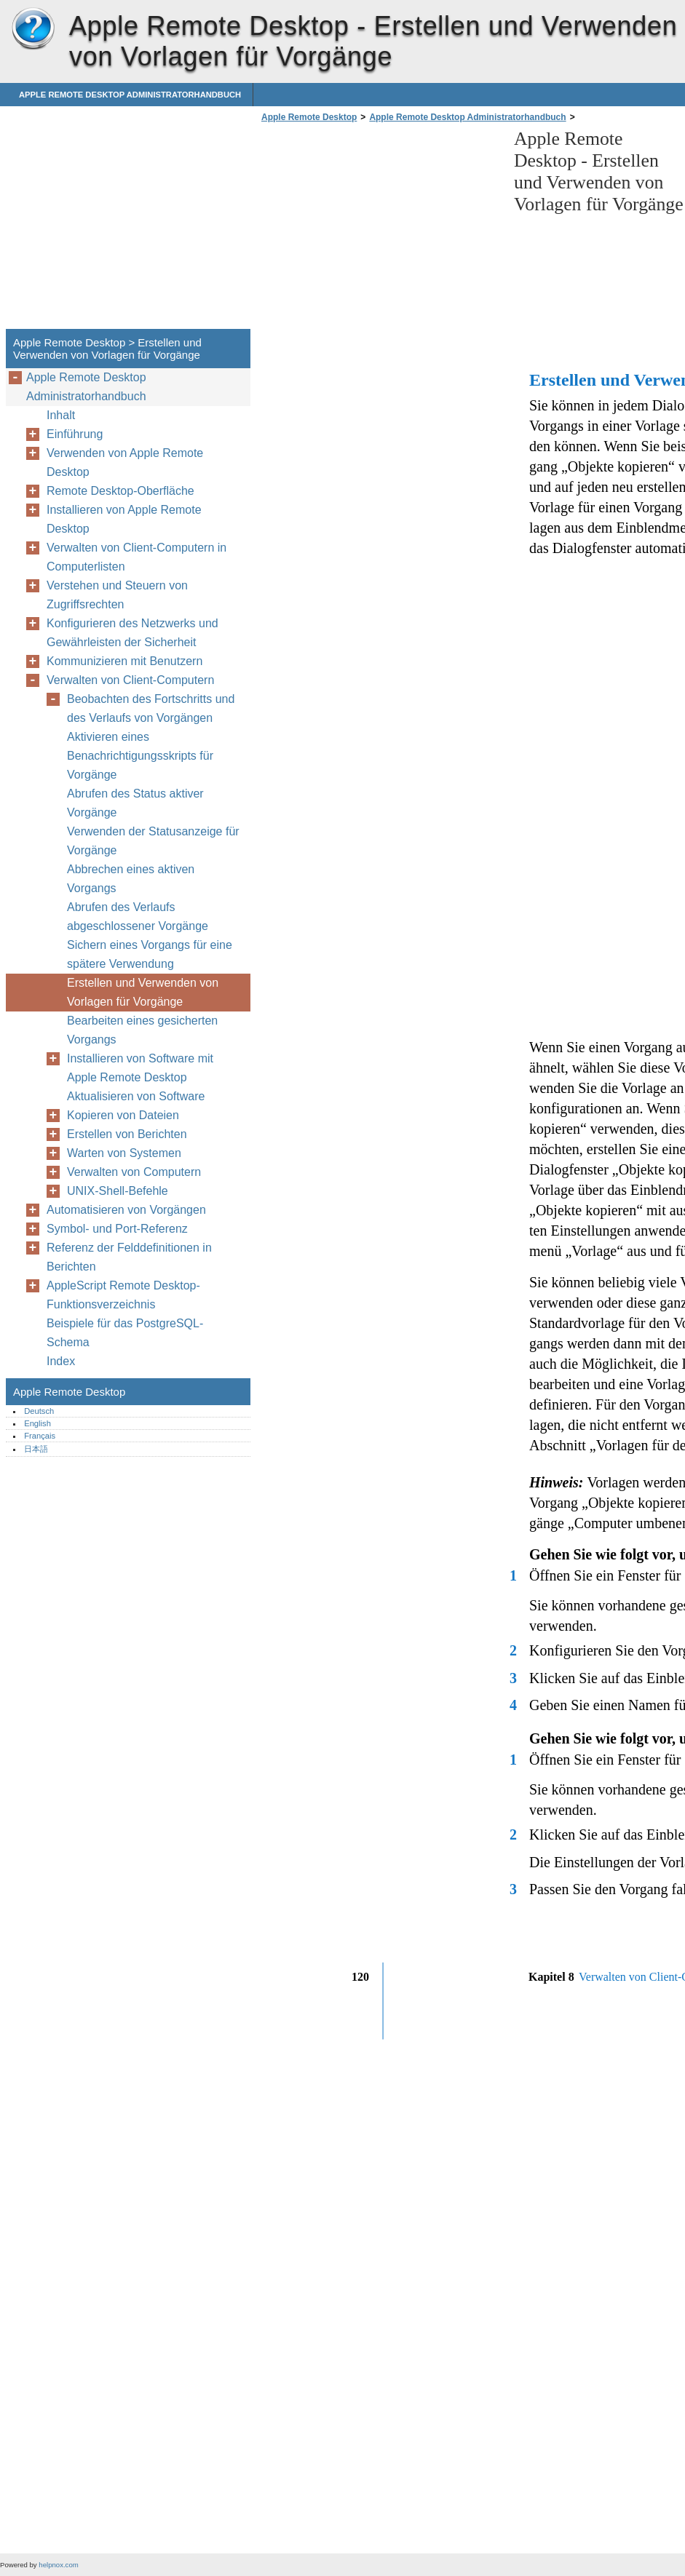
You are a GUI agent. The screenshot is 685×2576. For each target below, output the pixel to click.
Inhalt (61, 415)
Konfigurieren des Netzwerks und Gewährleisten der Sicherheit (132, 632)
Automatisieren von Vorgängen (126, 1210)
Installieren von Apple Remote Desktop (124, 519)
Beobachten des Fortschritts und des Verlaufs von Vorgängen (150, 708)
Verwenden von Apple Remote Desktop (125, 462)
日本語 (36, 1448)
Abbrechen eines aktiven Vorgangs (130, 878)
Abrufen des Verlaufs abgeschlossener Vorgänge (137, 916)
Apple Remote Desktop (33, 29)
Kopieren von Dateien (123, 1115)
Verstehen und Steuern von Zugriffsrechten (117, 595)
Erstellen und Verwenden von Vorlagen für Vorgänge (142, 992)
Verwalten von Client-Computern (130, 680)
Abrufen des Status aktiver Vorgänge (135, 803)
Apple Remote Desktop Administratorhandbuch (130, 94)
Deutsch (39, 1411)
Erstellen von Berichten (127, 1134)
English (37, 1423)
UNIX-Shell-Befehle (117, 1191)
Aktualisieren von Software (136, 1096)
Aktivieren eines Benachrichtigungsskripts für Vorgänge (140, 756)
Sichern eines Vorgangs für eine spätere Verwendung (149, 954)
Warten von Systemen (124, 1153)
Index (61, 1361)
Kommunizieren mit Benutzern (124, 661)
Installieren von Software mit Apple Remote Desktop (140, 1068)
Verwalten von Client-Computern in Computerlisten (136, 557)
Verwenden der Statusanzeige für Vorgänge (153, 840)
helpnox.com (58, 2565)
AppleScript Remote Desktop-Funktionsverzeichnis (123, 1295)
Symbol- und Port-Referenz (117, 1229)
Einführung (75, 434)
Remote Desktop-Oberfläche (120, 491)
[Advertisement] (380, 230)
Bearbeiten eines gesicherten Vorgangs (142, 1030)
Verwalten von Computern (134, 1172)
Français (39, 1435)
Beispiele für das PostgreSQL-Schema (125, 1332)
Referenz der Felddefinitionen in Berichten (129, 1257)
